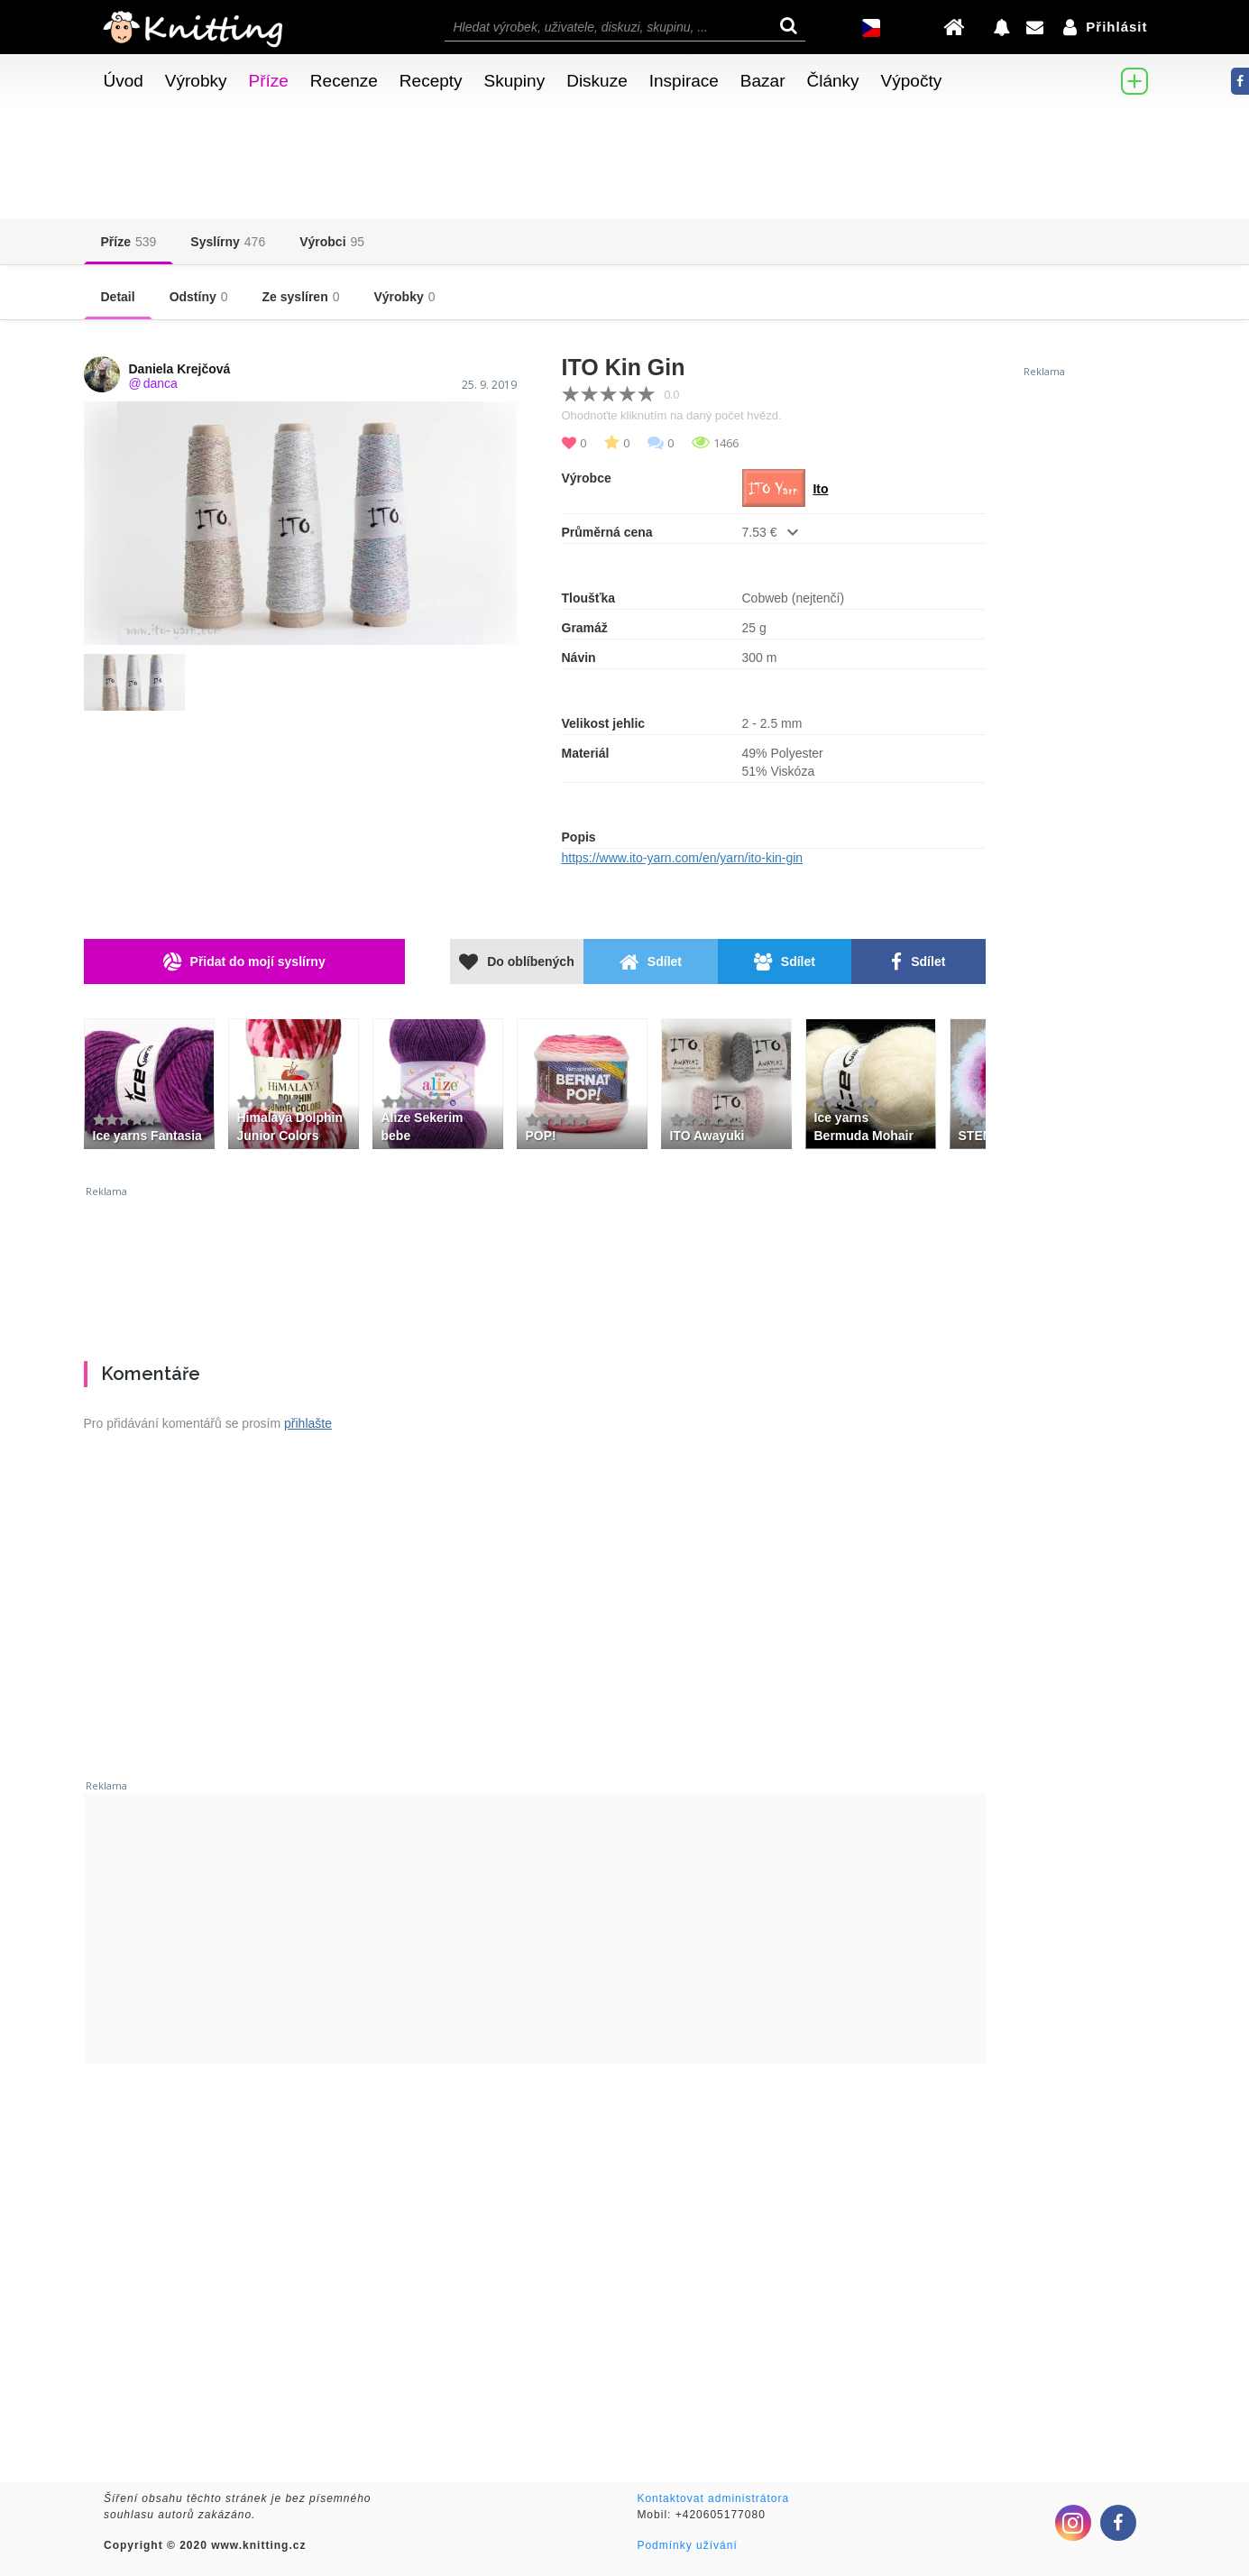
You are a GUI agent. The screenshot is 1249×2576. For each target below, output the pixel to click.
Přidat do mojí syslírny (244, 961)
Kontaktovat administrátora (713, 2498)
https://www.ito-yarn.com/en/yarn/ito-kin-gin (683, 858)
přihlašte (308, 1423)
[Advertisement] (535, 1266)
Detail (118, 297)
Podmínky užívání (687, 2545)
